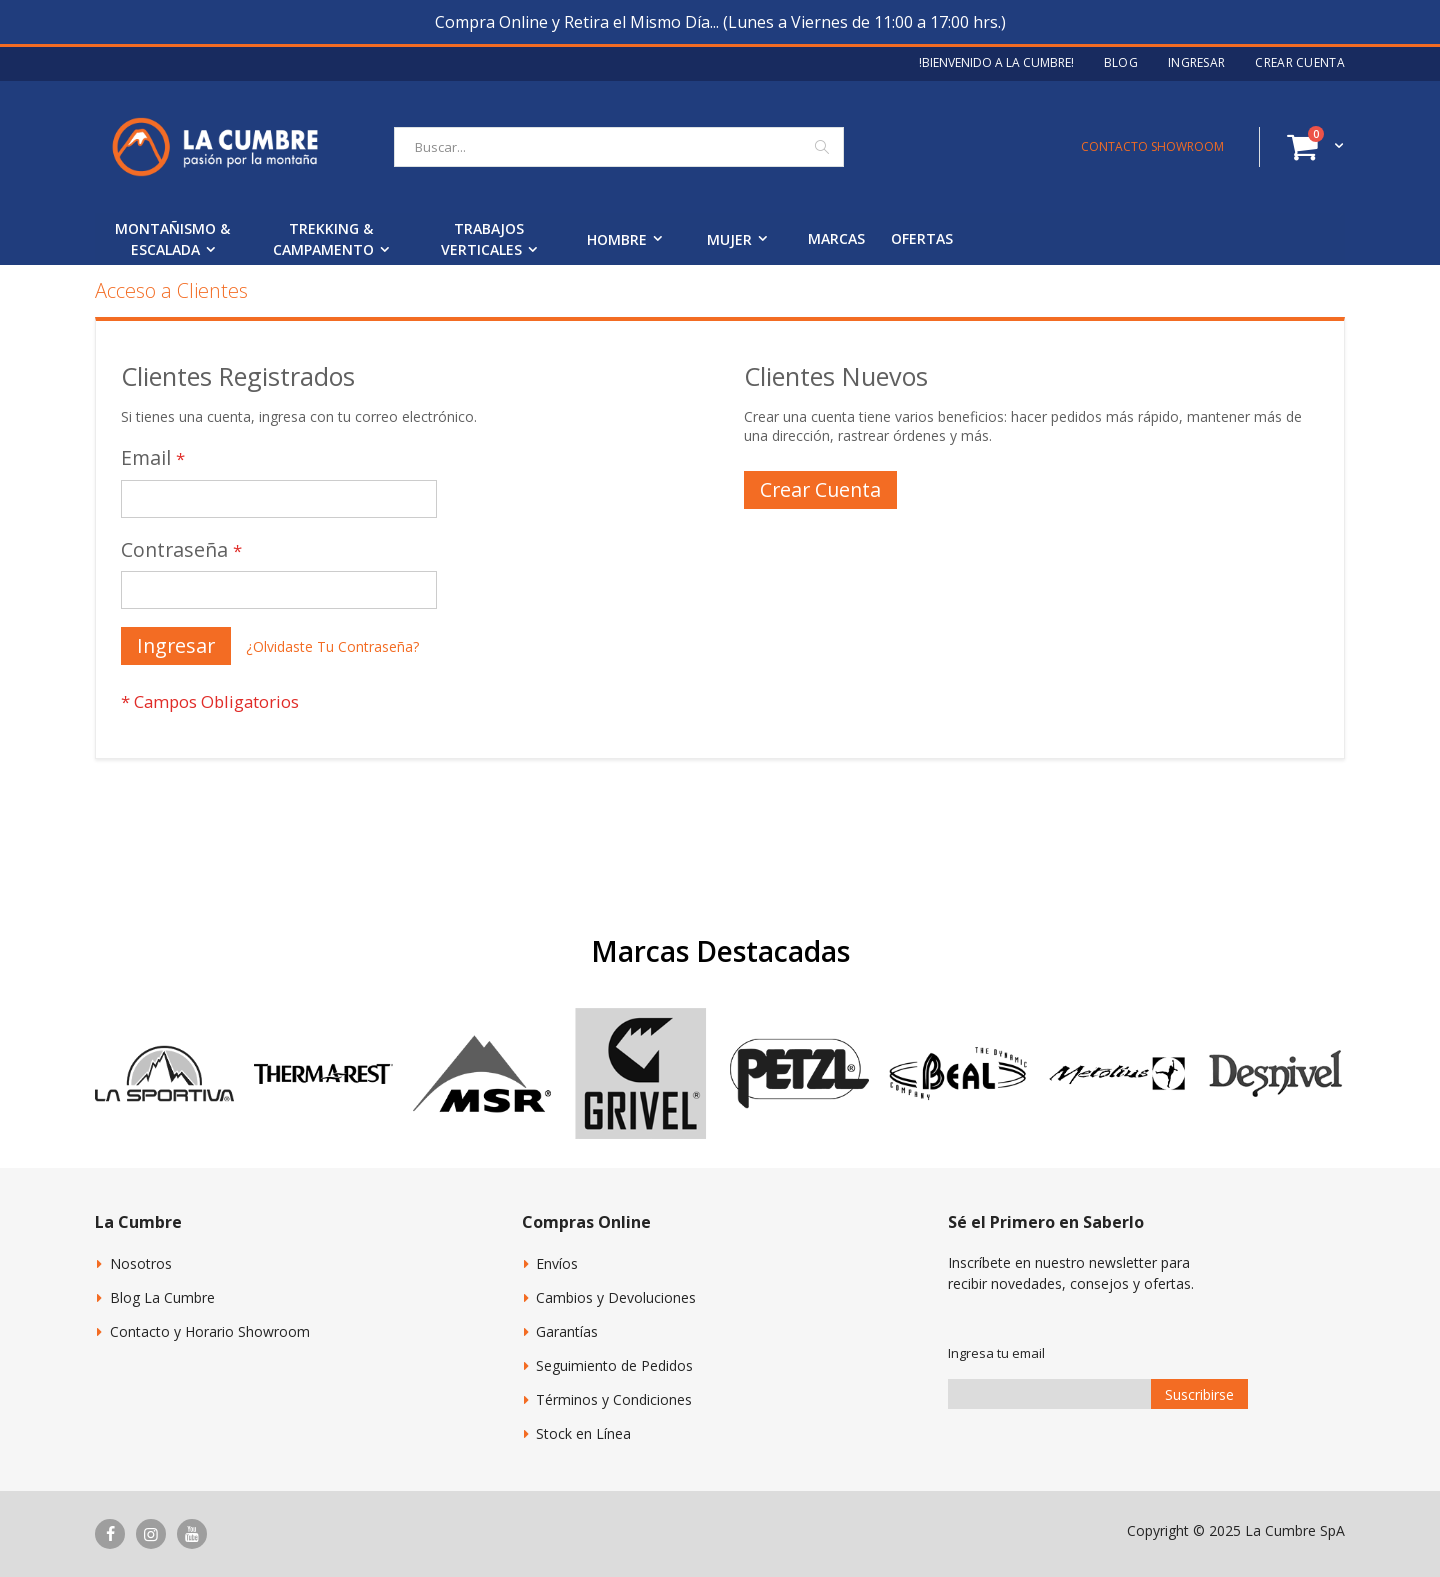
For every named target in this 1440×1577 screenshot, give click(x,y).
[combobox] (619, 147)
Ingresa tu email (996, 1353)
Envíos (557, 1263)
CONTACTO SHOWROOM (1152, 146)
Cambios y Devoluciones (616, 1297)
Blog (1121, 63)
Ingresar (1196, 63)
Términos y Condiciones (614, 1399)
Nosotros (141, 1263)
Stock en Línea (583, 1433)
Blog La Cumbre (162, 1297)
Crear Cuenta (1300, 63)
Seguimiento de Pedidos (614, 1365)
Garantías (567, 1331)
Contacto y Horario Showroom (210, 1331)
